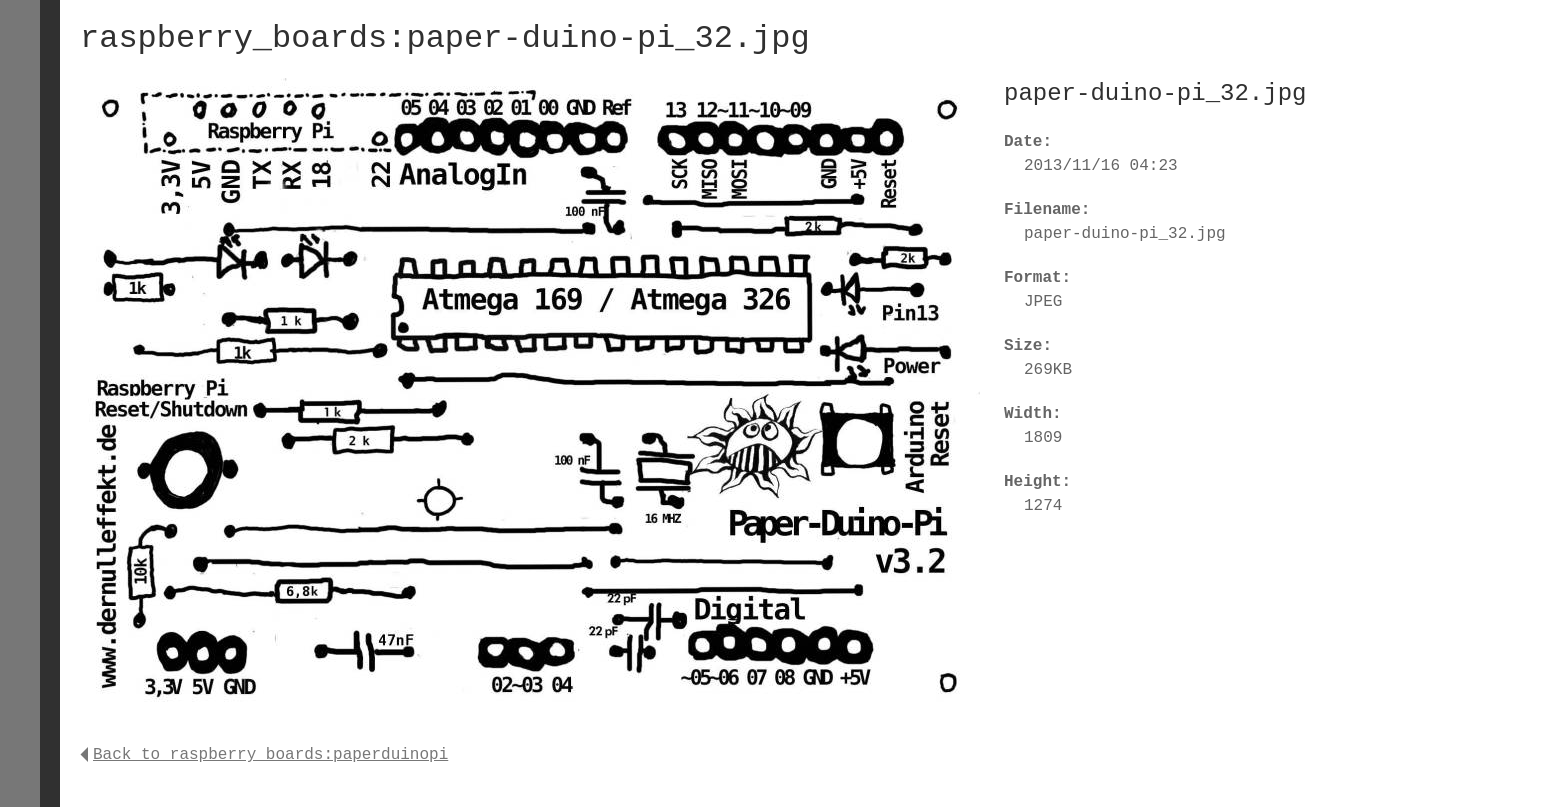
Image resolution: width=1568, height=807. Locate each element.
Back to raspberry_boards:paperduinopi (264, 755)
